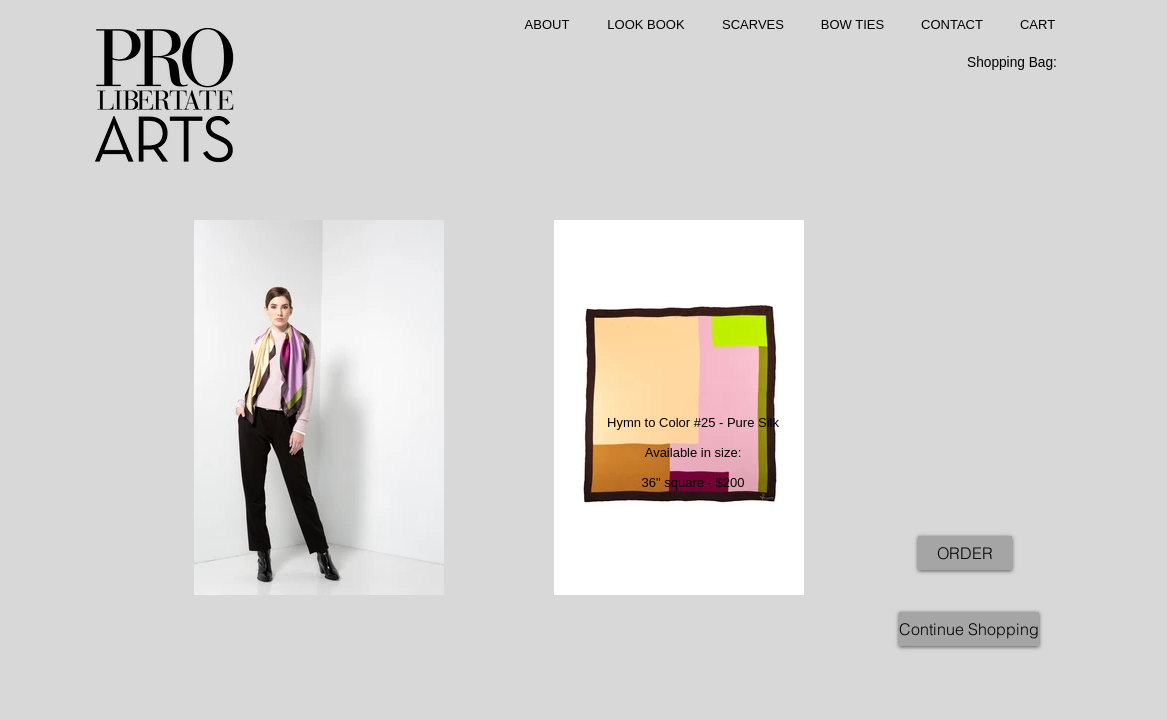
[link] (1022, 62)
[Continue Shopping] (969, 629)
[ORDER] (965, 553)
